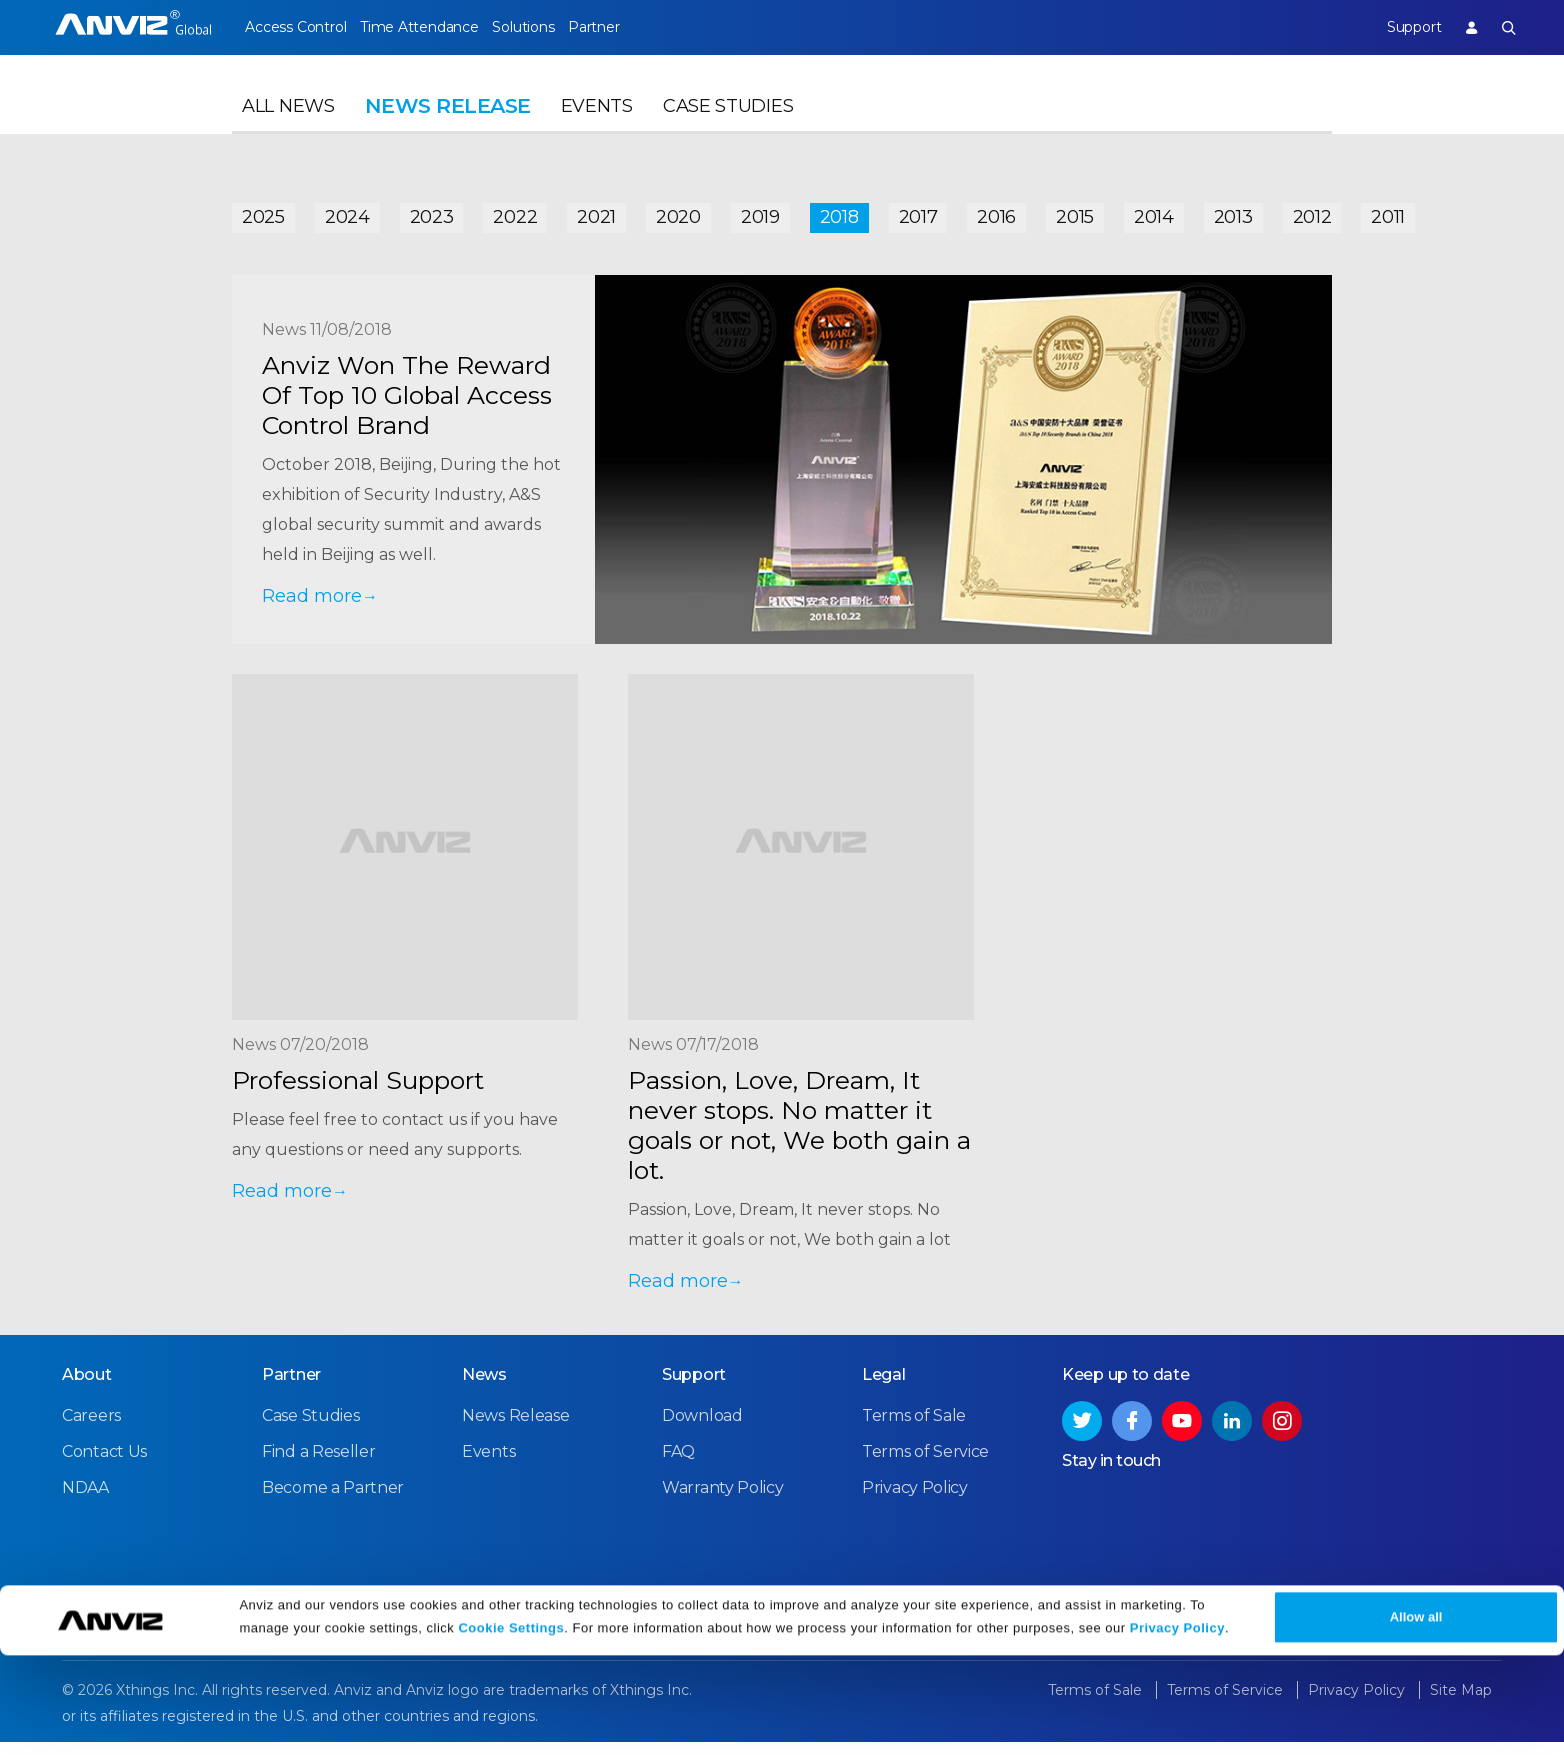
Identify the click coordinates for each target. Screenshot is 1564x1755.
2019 (760, 212)
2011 (1388, 212)
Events (597, 126)
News (484, 1388)
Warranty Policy (723, 1501)
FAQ (678, 1465)
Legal (884, 1388)
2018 (839, 212)
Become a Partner (333, 1501)
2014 (1154, 212)
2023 (432, 212)
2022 (515, 212)
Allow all (1416, 1716)
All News (288, 126)
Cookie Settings (511, 1727)
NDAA (85, 1501)
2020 (678, 212)
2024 (347, 212)
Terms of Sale (914, 1429)
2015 (1075, 212)
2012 (1312, 212)
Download (702, 1429)
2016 (996, 212)
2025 (263, 212)
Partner (646, 27)
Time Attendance (436, 27)
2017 (918, 212)
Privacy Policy (1177, 1727)
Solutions (557, 27)
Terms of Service (925, 1465)
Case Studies (728, 126)
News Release (515, 1429)
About (87, 1388)
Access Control (295, 27)
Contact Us (104, 1465)
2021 (596, 212)
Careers (91, 1429)
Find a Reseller (319, 1465)
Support (1396, 27)
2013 (1233, 212)
